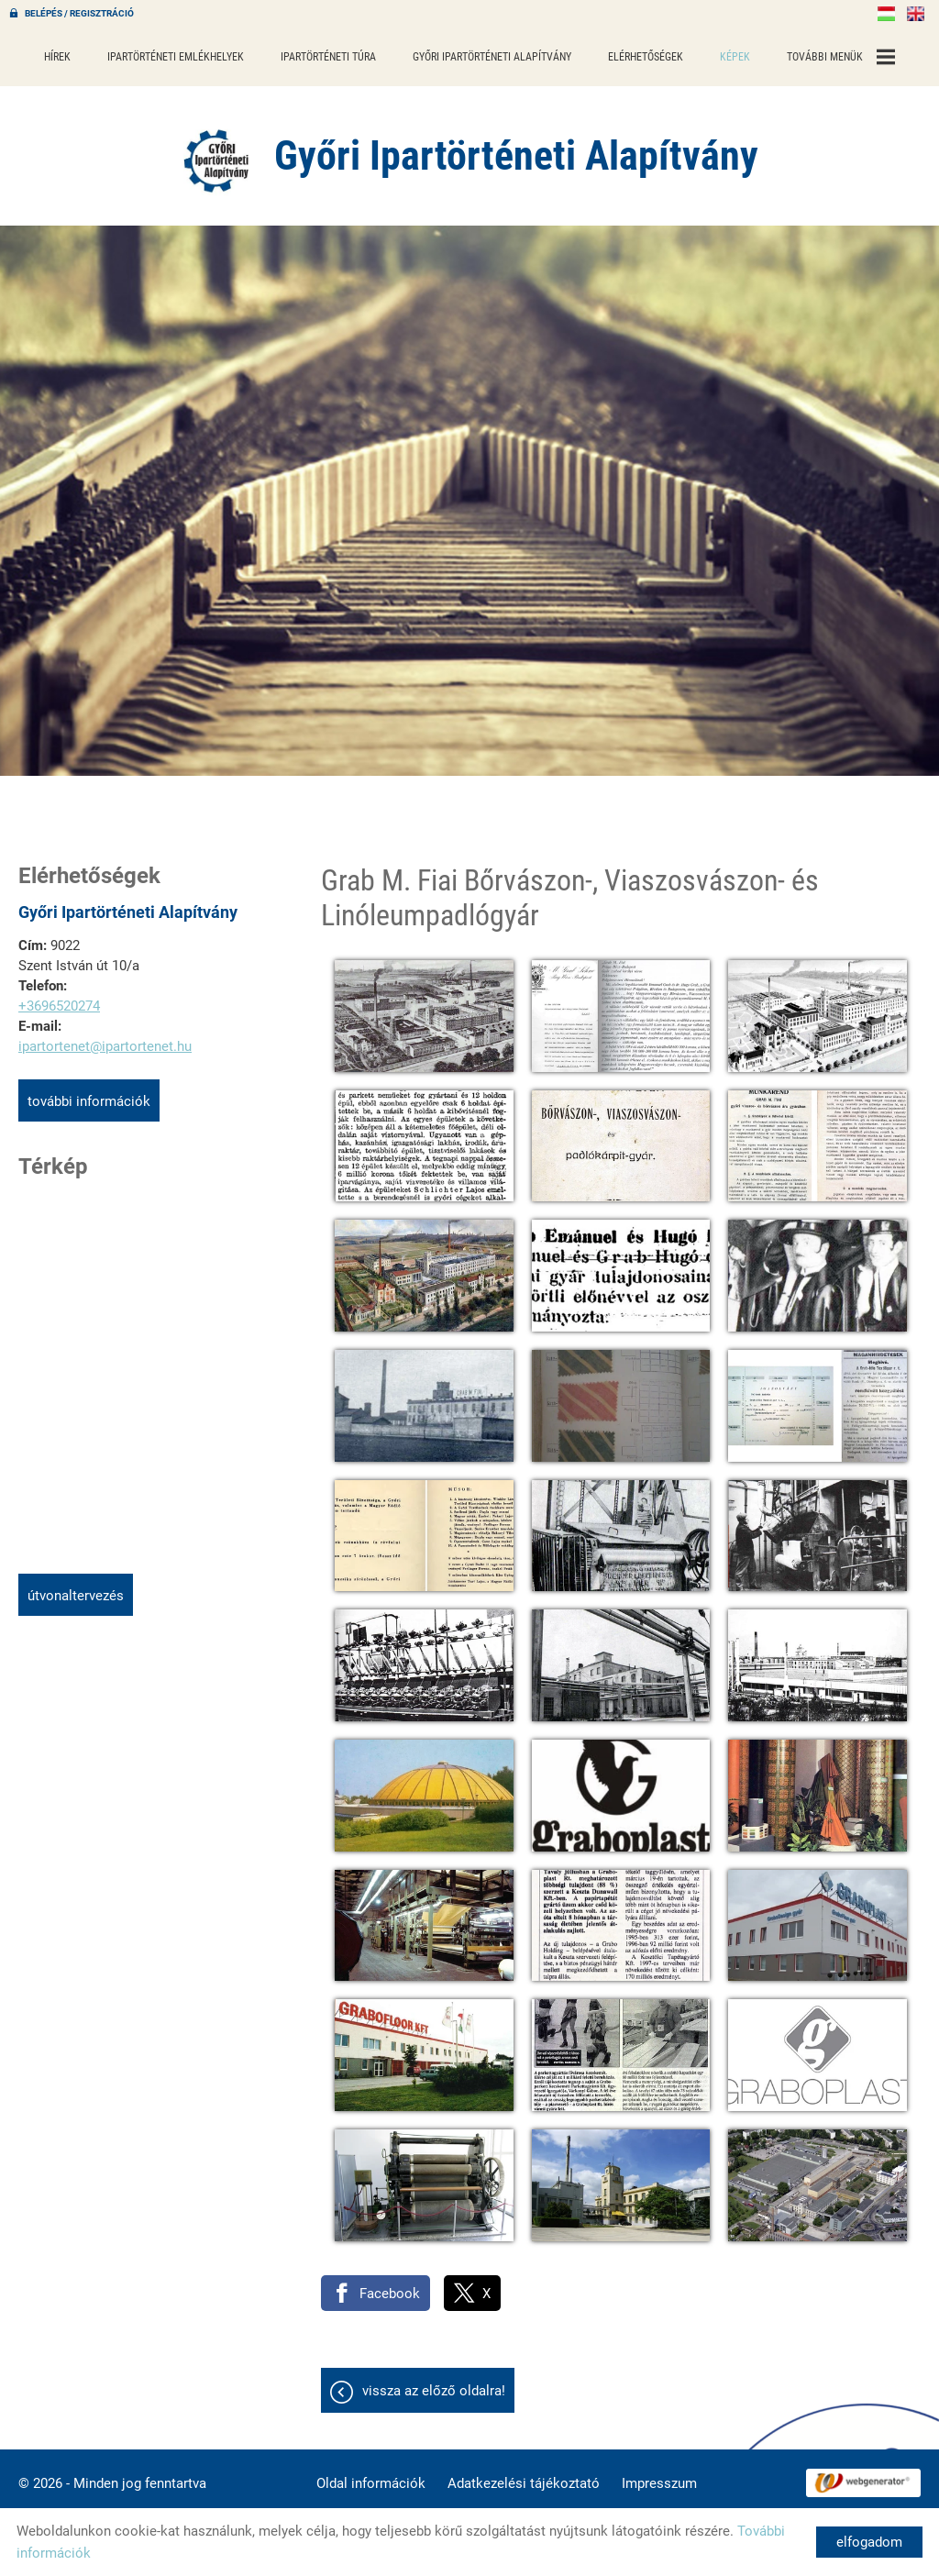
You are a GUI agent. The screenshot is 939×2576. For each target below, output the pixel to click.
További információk (89, 1101)
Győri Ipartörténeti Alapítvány (492, 56)
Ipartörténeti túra (328, 56)
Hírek (57, 56)
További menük (841, 57)
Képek (735, 56)
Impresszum (659, 2483)
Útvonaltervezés (76, 1595)
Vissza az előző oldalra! (433, 2391)
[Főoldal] (217, 160)
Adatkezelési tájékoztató (523, 2483)
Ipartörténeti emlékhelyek (175, 56)
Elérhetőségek (645, 56)
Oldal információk (370, 2483)
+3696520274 (59, 1006)
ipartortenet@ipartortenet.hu (105, 1046)
